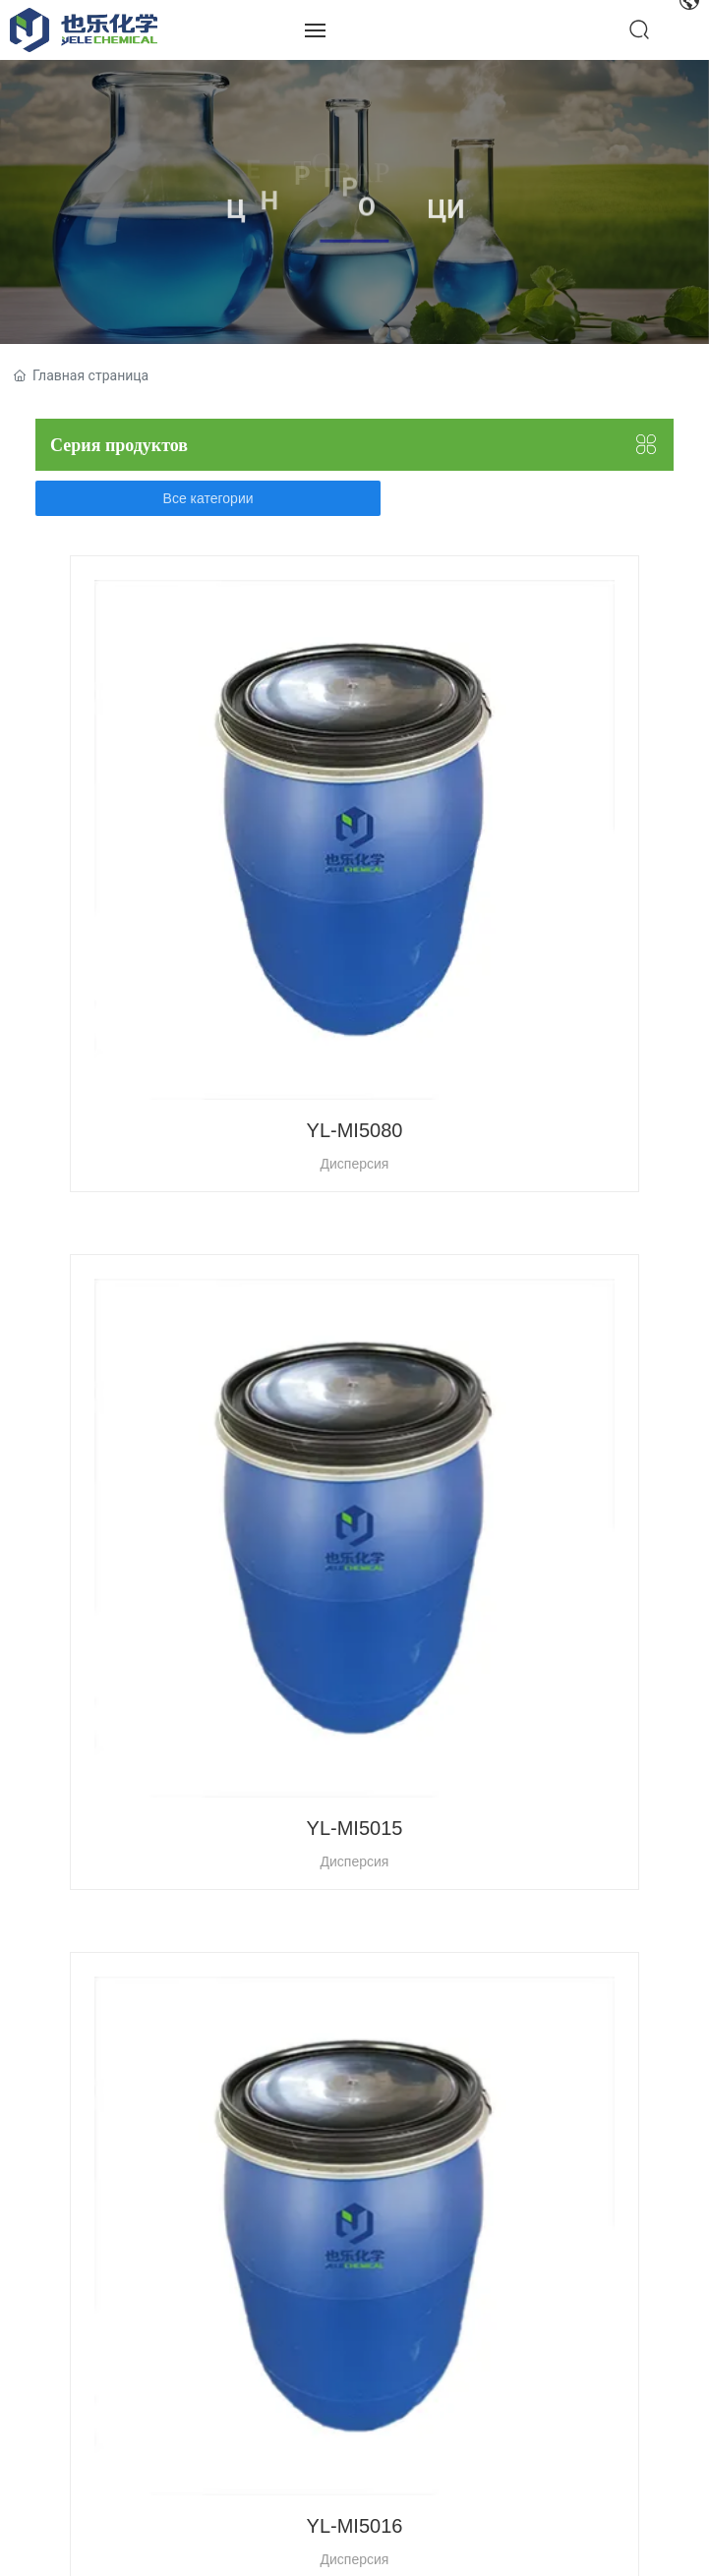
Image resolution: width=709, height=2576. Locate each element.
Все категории (208, 498)
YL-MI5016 (355, 2526)
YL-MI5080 (355, 1130)
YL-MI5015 (355, 1828)
